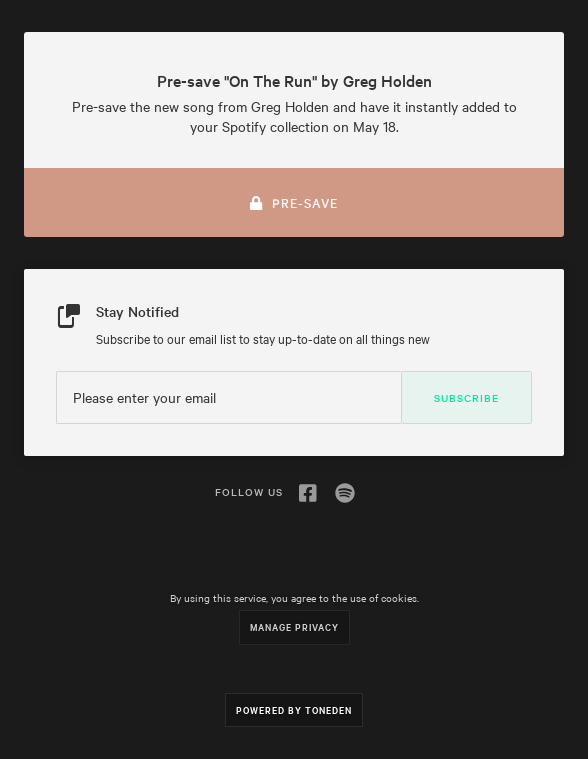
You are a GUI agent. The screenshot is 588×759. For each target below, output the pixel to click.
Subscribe (466, 397)
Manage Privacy (294, 626)
